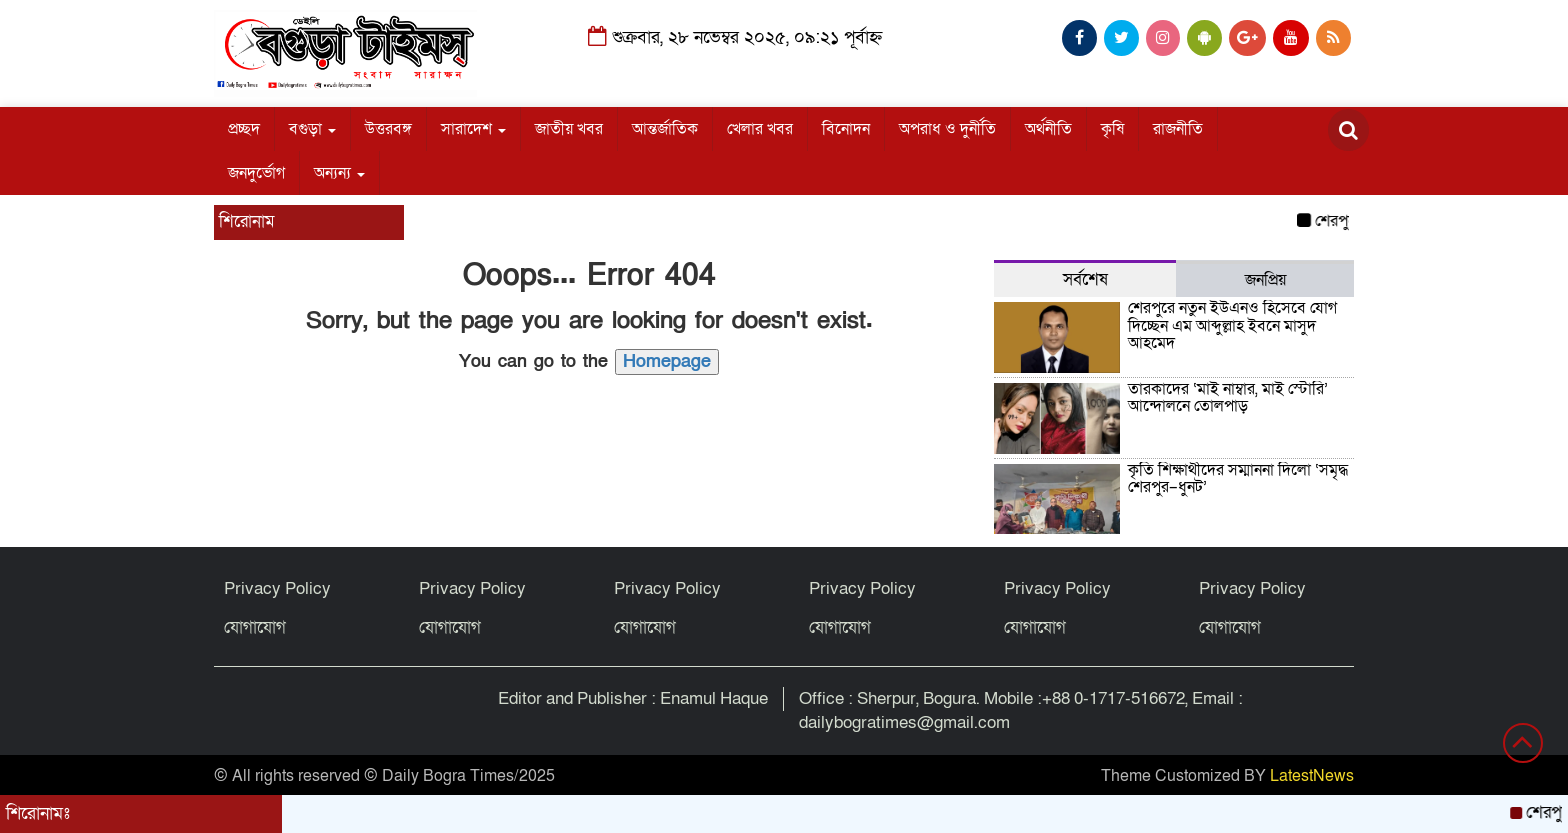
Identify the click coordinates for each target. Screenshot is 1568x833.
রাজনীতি (1178, 129)
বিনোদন (846, 129)
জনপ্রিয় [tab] (1265, 280)
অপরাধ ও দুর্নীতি (947, 129)
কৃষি (1112, 129)
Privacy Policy (277, 588)
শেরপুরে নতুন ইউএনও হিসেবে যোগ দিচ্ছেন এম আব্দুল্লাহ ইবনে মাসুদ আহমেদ (1232, 325)
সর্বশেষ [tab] (1085, 279)
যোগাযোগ (255, 627)
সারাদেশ (473, 129)
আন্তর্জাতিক (665, 129)
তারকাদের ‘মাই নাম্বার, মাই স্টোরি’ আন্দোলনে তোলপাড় (1228, 398)
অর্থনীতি (1048, 129)
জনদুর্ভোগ (256, 173)
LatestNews (1312, 776)
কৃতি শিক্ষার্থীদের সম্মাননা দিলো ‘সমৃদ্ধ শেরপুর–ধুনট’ (1238, 479)
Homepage (667, 361)
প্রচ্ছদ (244, 129)
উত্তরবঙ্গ (388, 129)
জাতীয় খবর (569, 129)
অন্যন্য (339, 173)
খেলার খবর (760, 129)
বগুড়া (312, 129)
